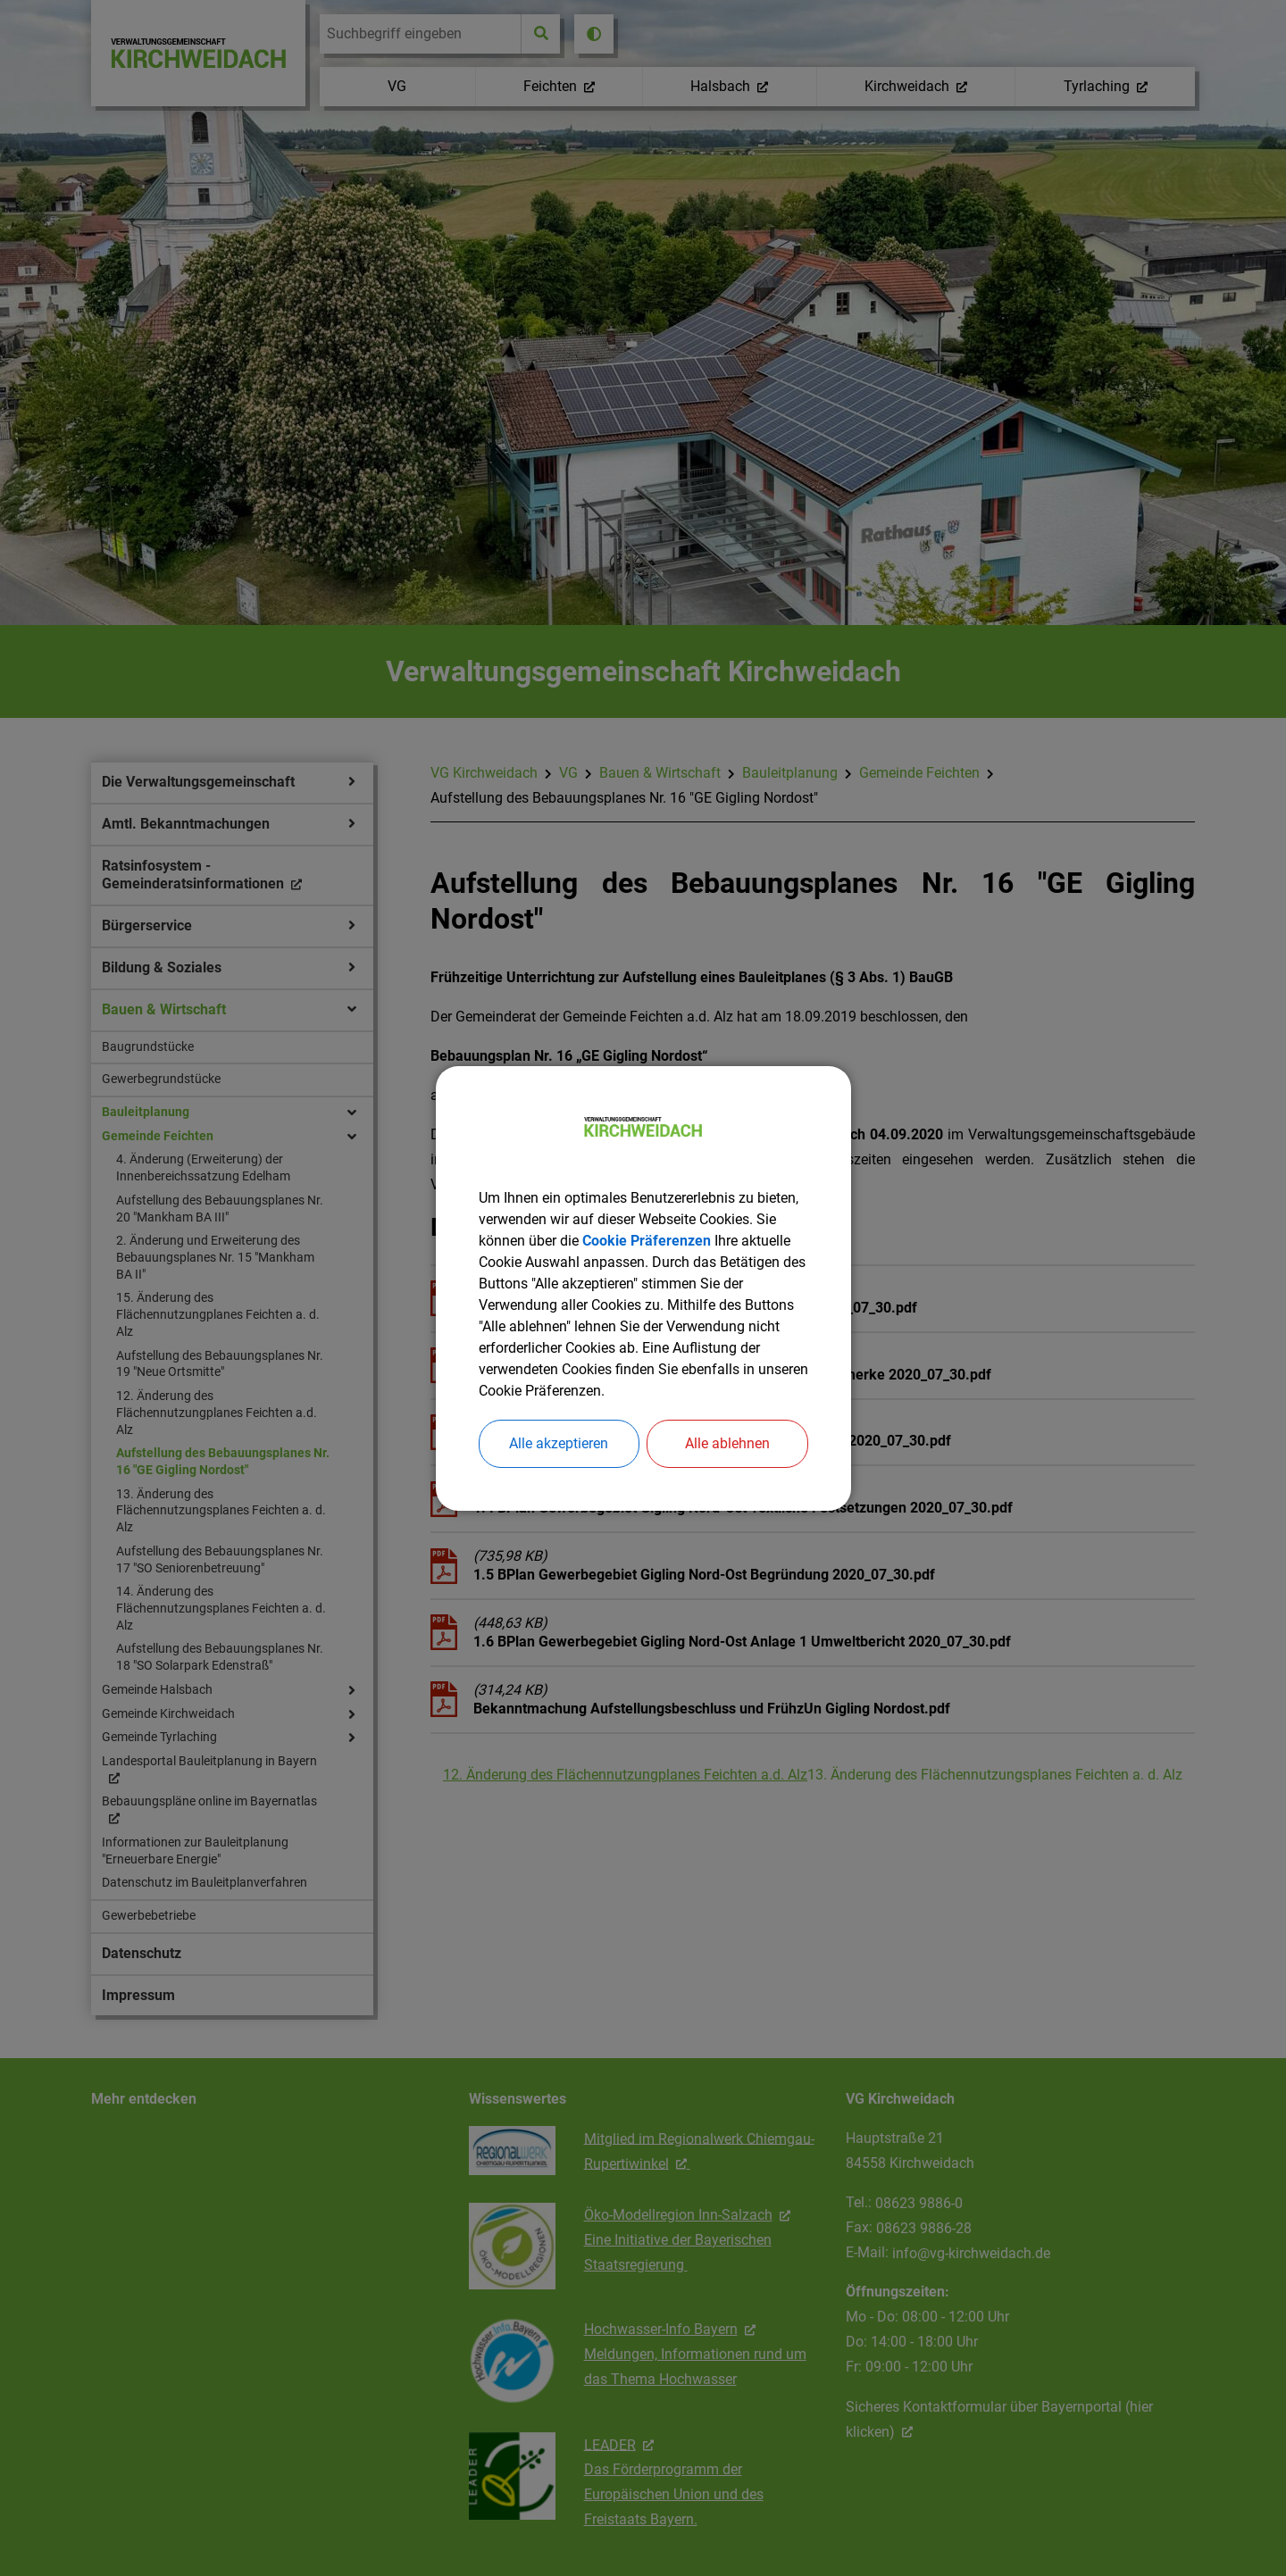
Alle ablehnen (727, 1443)
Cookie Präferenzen (646, 1240)
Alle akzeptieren (558, 1443)
